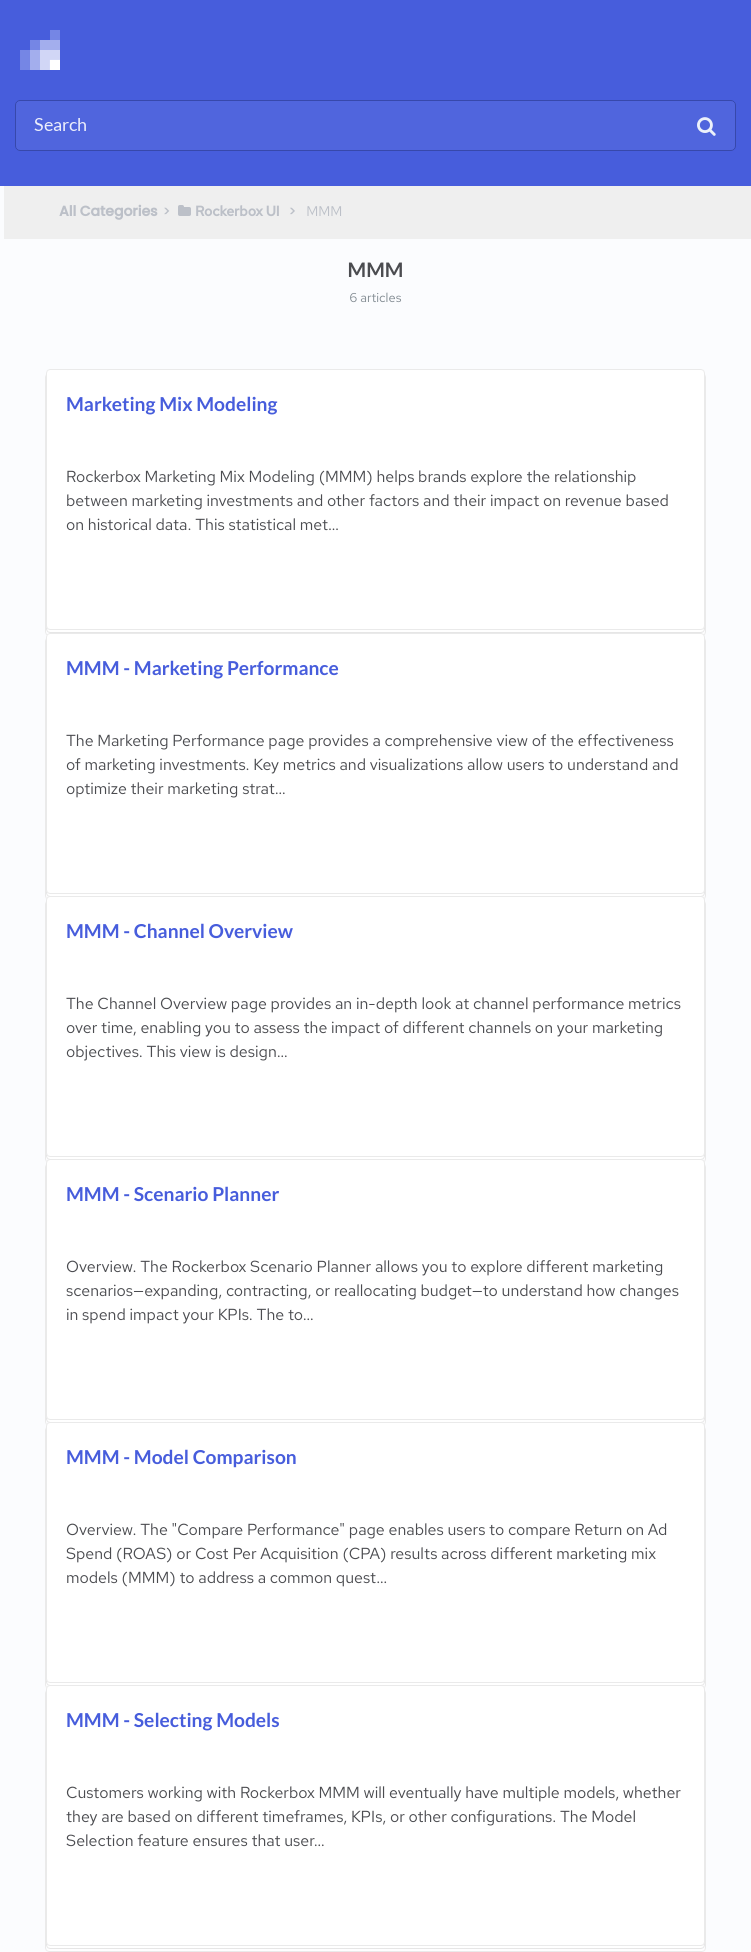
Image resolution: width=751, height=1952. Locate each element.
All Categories (108, 211)
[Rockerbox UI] (228, 211)
